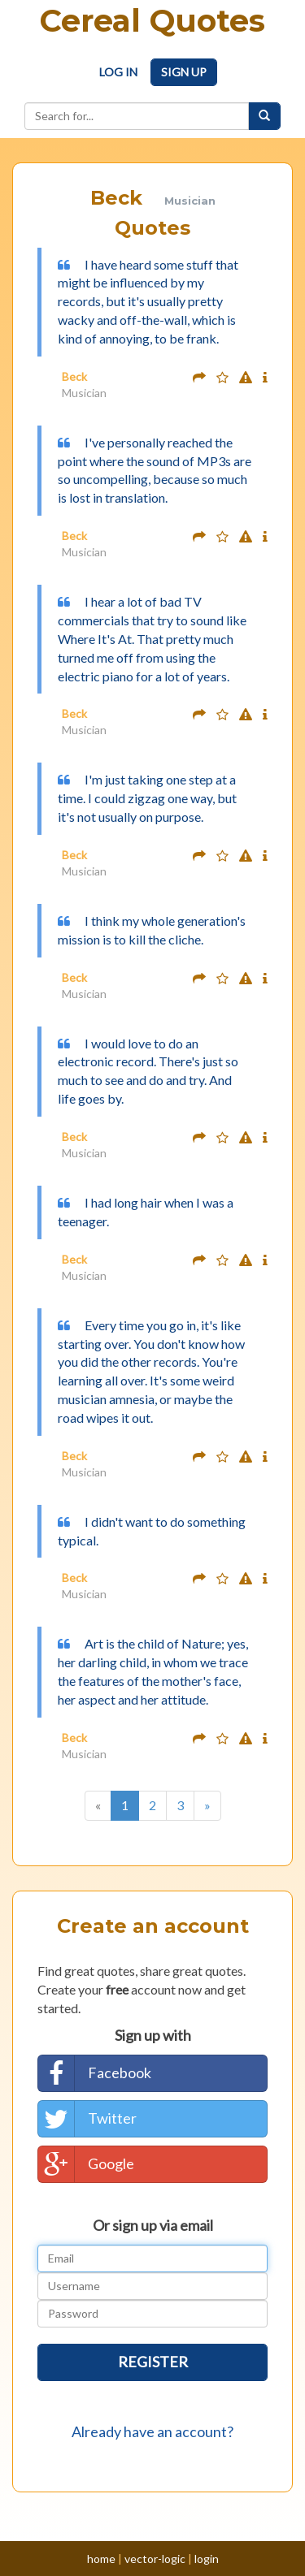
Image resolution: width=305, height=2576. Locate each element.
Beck (74, 376)
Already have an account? (152, 2431)
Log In (118, 72)
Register (153, 2362)
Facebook (94, 2073)
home (101, 2558)
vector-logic (154, 2558)
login (206, 2558)
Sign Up (184, 72)
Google (86, 2164)
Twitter (87, 2119)
